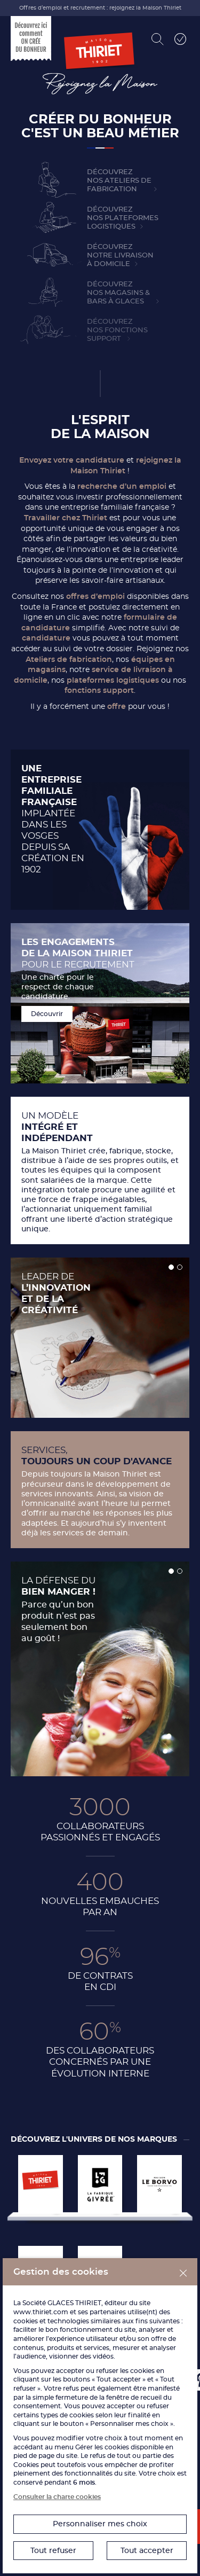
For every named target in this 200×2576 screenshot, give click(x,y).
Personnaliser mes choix (100, 2523)
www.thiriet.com (40, 2312)
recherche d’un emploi (121, 486)
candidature (47, 638)
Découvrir (47, 1014)
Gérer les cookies (102, 2447)
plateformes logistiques (113, 680)
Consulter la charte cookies (57, 2497)
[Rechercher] (157, 39)
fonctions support (99, 690)
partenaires (108, 2312)
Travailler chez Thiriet (65, 517)
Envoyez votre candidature (71, 460)
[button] (171, 1267)
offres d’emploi (95, 596)
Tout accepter (147, 2550)
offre (116, 706)
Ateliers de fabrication (69, 659)
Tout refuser (53, 2550)
